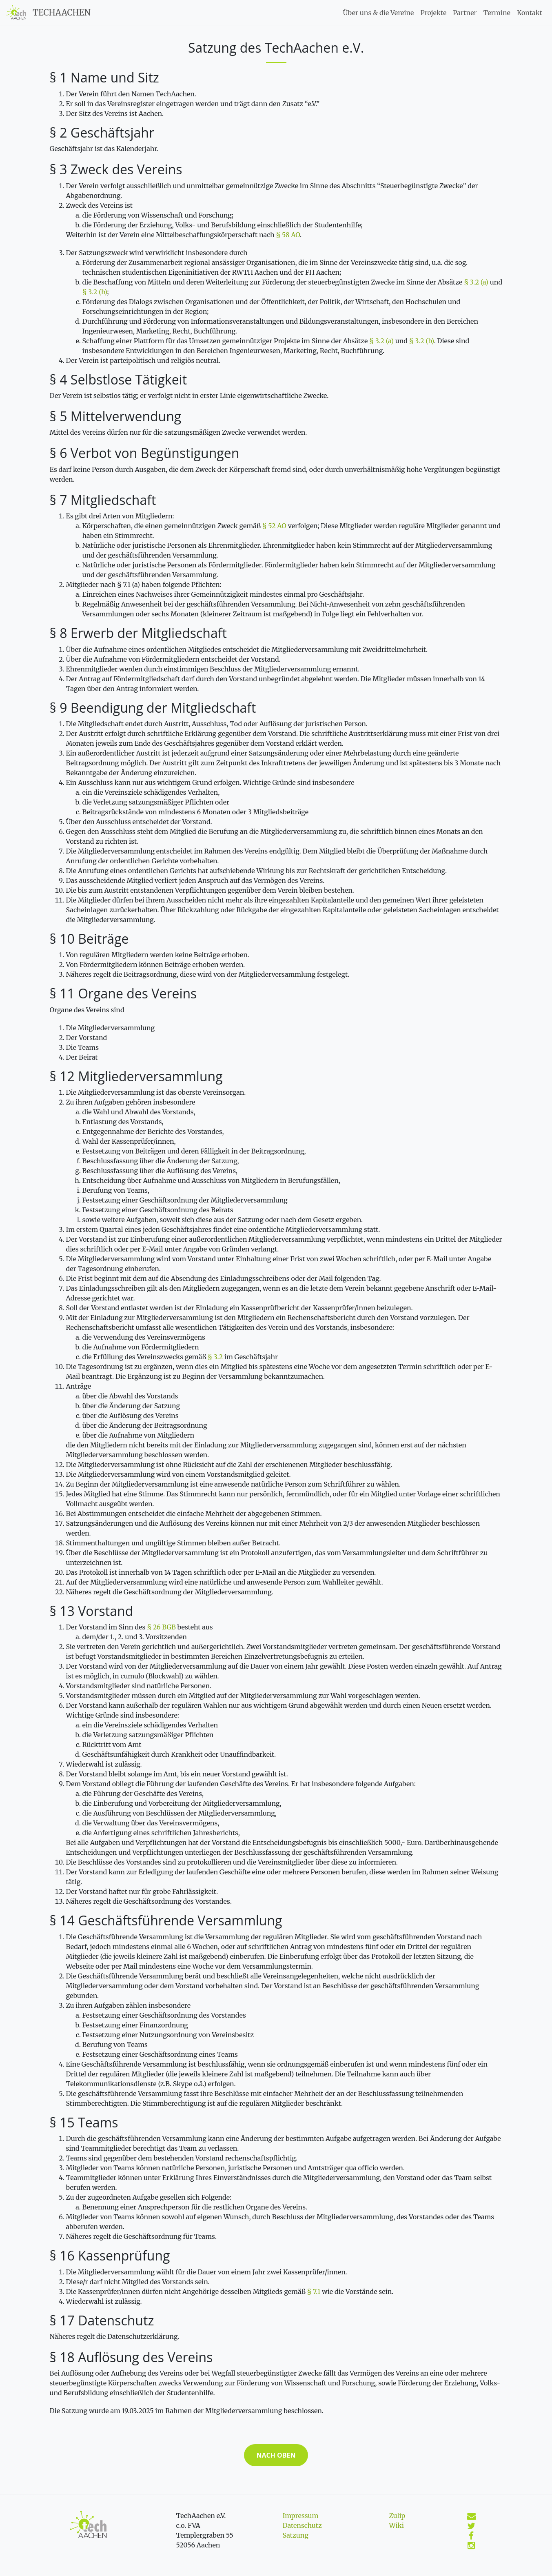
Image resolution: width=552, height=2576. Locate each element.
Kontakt (529, 13)
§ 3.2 (215, 1357)
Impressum (301, 2516)
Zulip (397, 2516)
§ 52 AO (274, 526)
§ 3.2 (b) (94, 292)
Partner (465, 13)
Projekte (433, 13)
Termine (496, 13)
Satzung (295, 2535)
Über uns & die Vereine (378, 13)
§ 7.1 (314, 2291)
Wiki (396, 2525)
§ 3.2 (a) (476, 282)
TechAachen (62, 12)
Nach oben (275, 2455)
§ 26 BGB (161, 1627)
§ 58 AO (288, 235)
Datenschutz (302, 2525)
